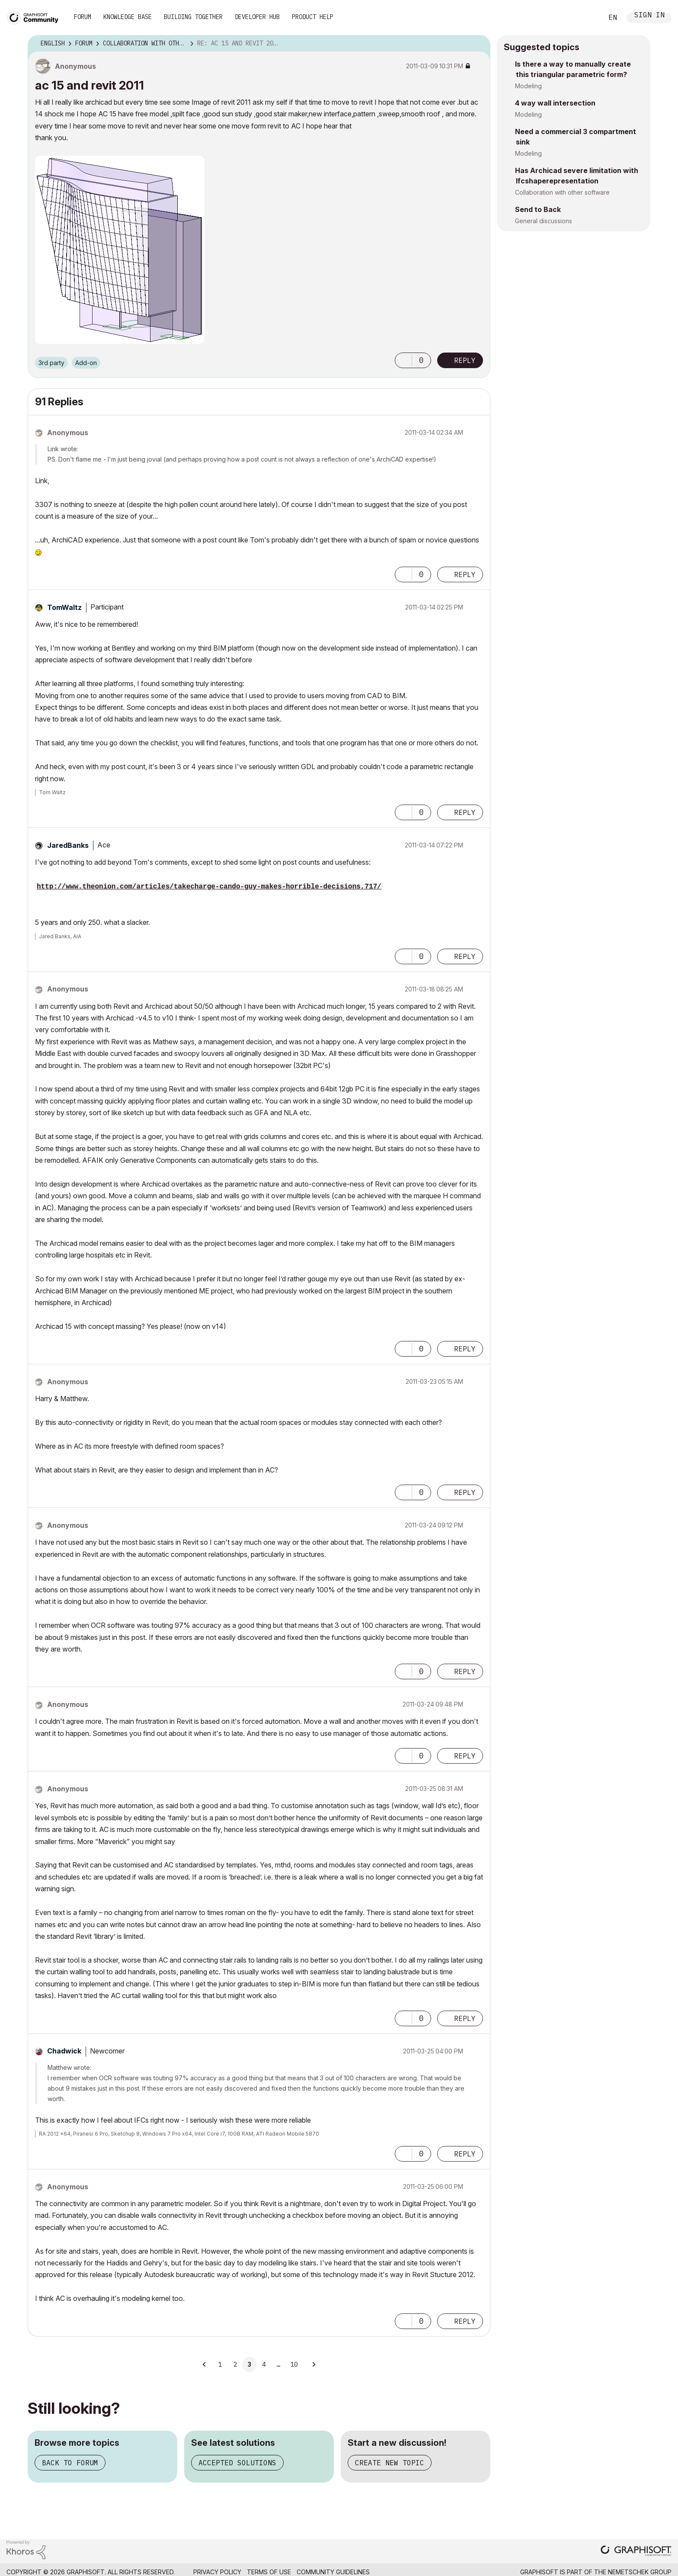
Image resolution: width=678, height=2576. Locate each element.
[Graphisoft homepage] (636, 2551)
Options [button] (478, 43)
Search (586, 17)
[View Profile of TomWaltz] (64, 607)
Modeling (528, 86)
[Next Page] (313, 2364)
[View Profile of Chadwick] (64, 2051)
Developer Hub (257, 17)
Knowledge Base (127, 17)
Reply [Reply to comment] (465, 574)
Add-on (86, 362)
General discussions (543, 221)
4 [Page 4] (263, 2364)
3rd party (51, 362)
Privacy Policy (217, 2572)
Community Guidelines (333, 2572)
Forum (82, 17)
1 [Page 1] (220, 2364)
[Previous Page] (205, 2364)
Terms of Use (269, 2572)
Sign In (649, 16)
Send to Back (538, 209)
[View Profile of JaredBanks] (68, 845)
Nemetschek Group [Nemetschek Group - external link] (640, 2572)
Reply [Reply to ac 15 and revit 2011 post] (465, 360)
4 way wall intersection (555, 103)
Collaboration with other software (562, 192)
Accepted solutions (237, 2462)
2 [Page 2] (235, 2364)
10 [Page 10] (294, 2364)
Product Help (312, 17)
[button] (403, 360)
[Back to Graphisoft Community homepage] (35, 16)
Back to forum (70, 2462)
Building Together (193, 17)
